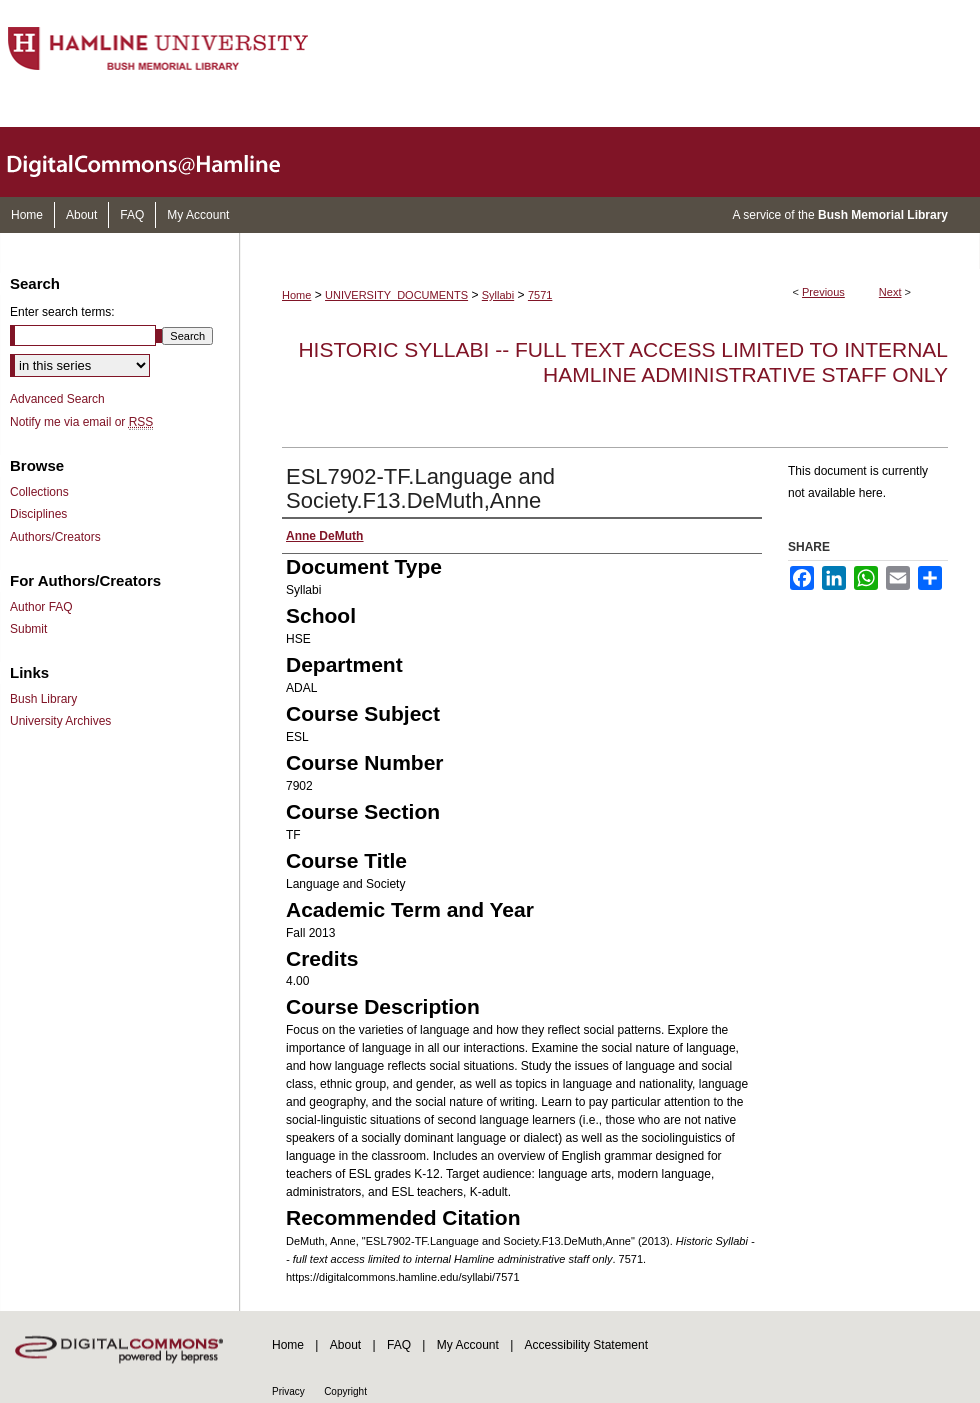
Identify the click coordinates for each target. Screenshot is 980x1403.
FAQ (399, 1345)
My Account (468, 1345)
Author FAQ (41, 607)
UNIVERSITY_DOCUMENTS (396, 295)
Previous (823, 292)
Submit (28, 629)
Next (890, 292)
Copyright (345, 1391)
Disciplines (38, 514)
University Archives (60, 721)
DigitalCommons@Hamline (160, 162)
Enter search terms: (62, 312)
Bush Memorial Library (883, 215)
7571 (540, 295)
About (345, 1345)
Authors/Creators (55, 537)
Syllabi (498, 295)
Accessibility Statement (586, 1345)
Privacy (288, 1391)
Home (296, 295)
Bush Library (43, 699)
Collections (39, 492)
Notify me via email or (81, 422)
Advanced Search (57, 399)
